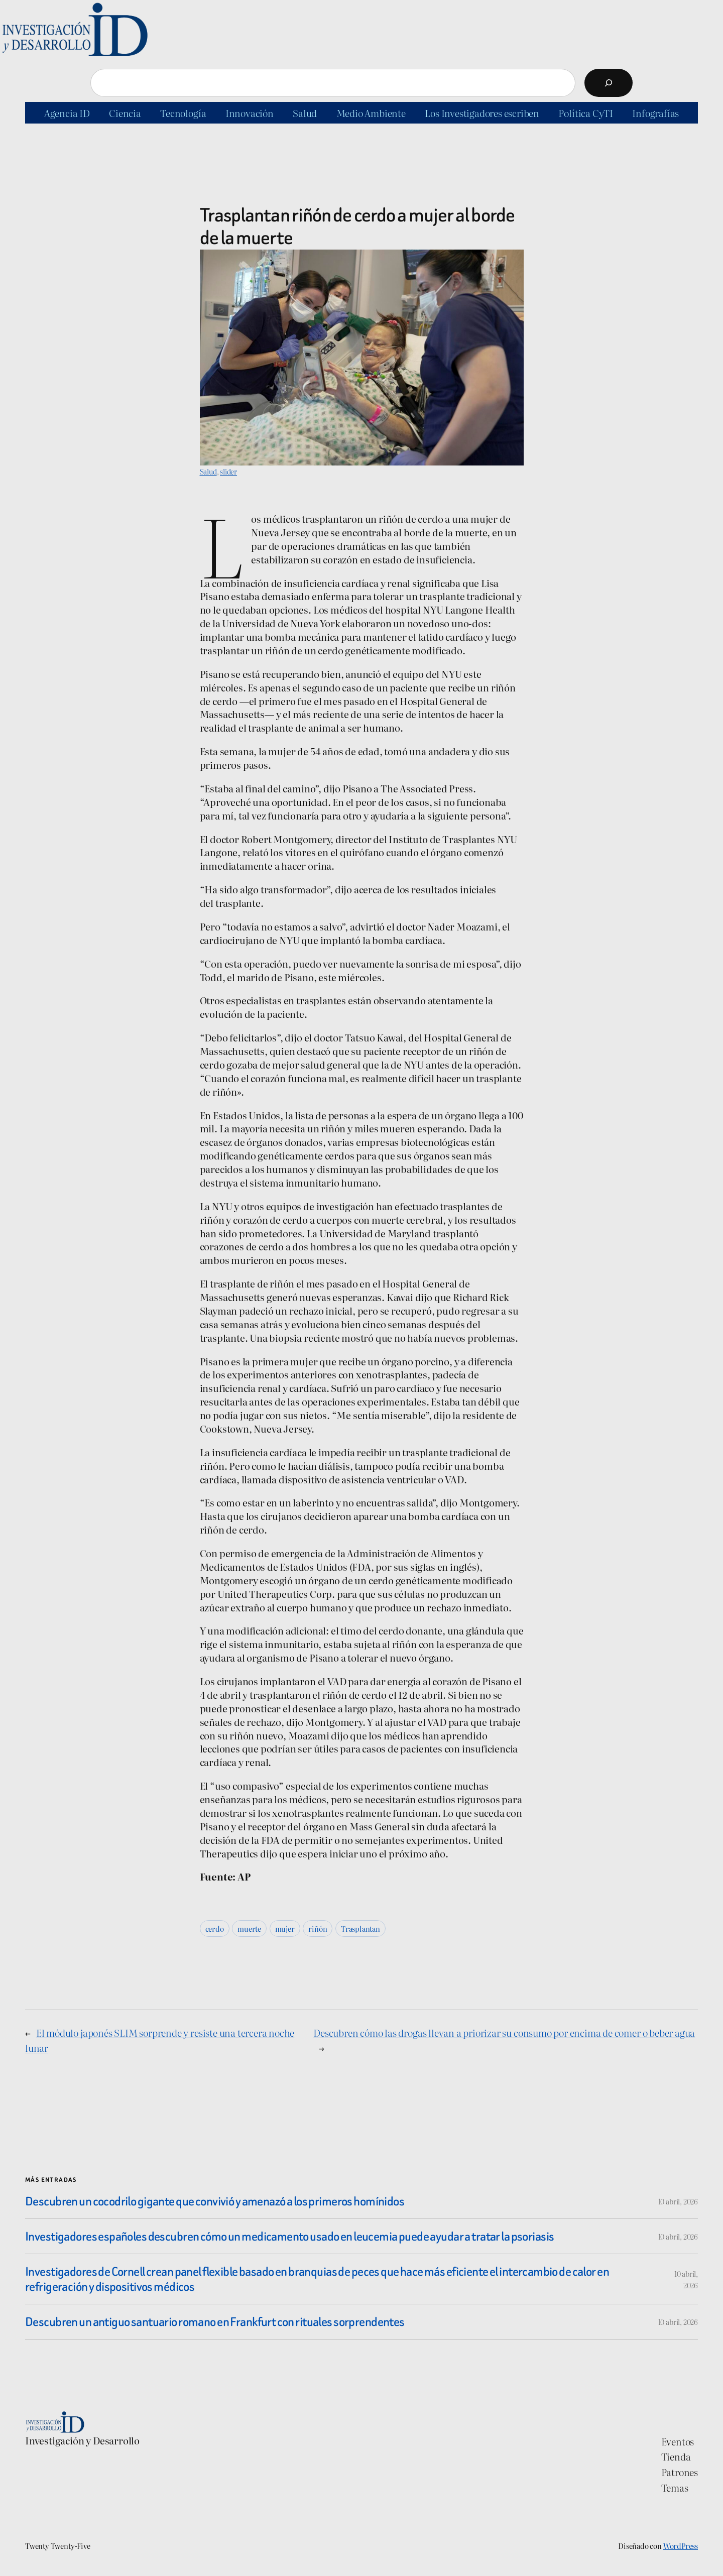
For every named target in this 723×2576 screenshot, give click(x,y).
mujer (285, 1928)
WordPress (680, 2545)
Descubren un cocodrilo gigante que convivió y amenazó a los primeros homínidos (214, 2201)
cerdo (214, 1928)
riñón (317, 1928)
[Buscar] (608, 83)
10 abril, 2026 (678, 2201)
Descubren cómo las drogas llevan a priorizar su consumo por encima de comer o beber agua (504, 2032)
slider (228, 471)
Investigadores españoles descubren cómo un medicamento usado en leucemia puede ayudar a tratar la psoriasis (289, 2236)
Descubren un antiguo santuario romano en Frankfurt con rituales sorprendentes (215, 2321)
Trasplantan (360, 1928)
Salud (208, 471)
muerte (249, 1928)
